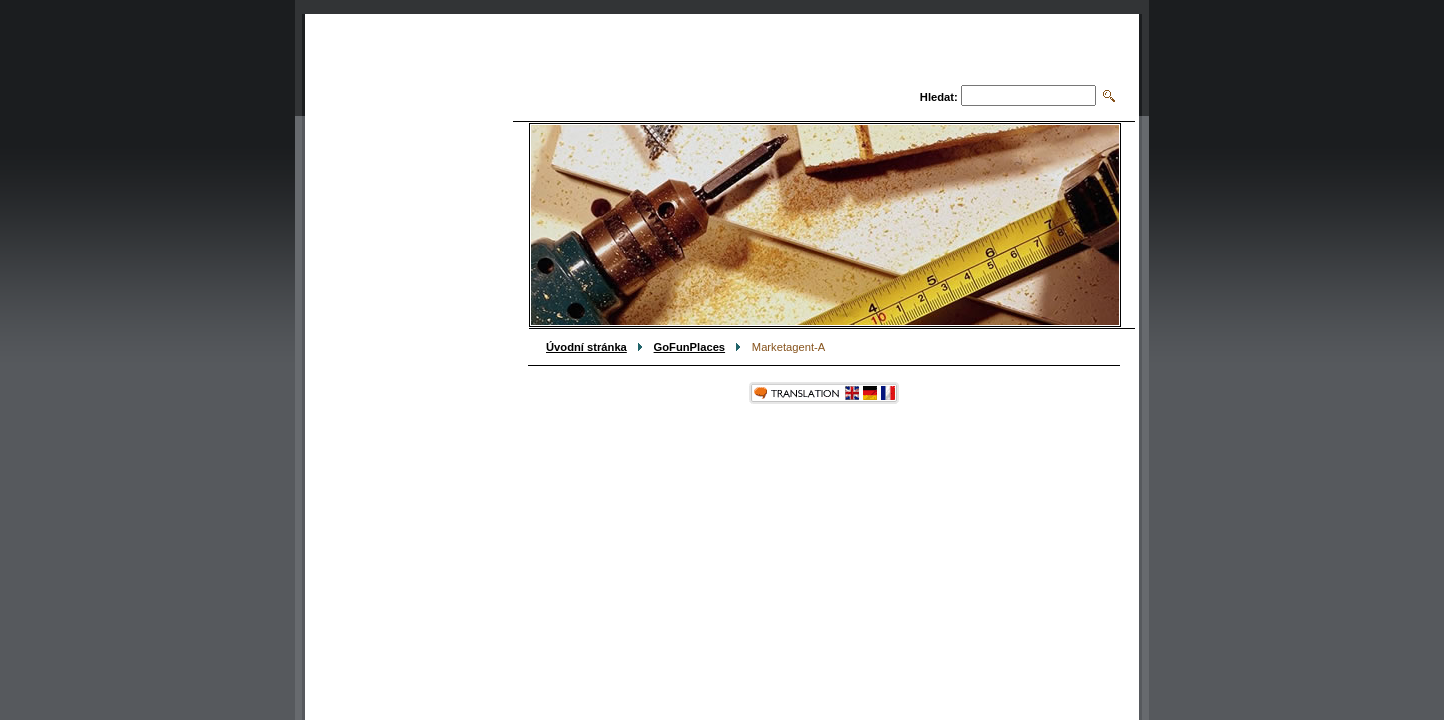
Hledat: (939, 97)
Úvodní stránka (586, 347)
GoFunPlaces (690, 347)
